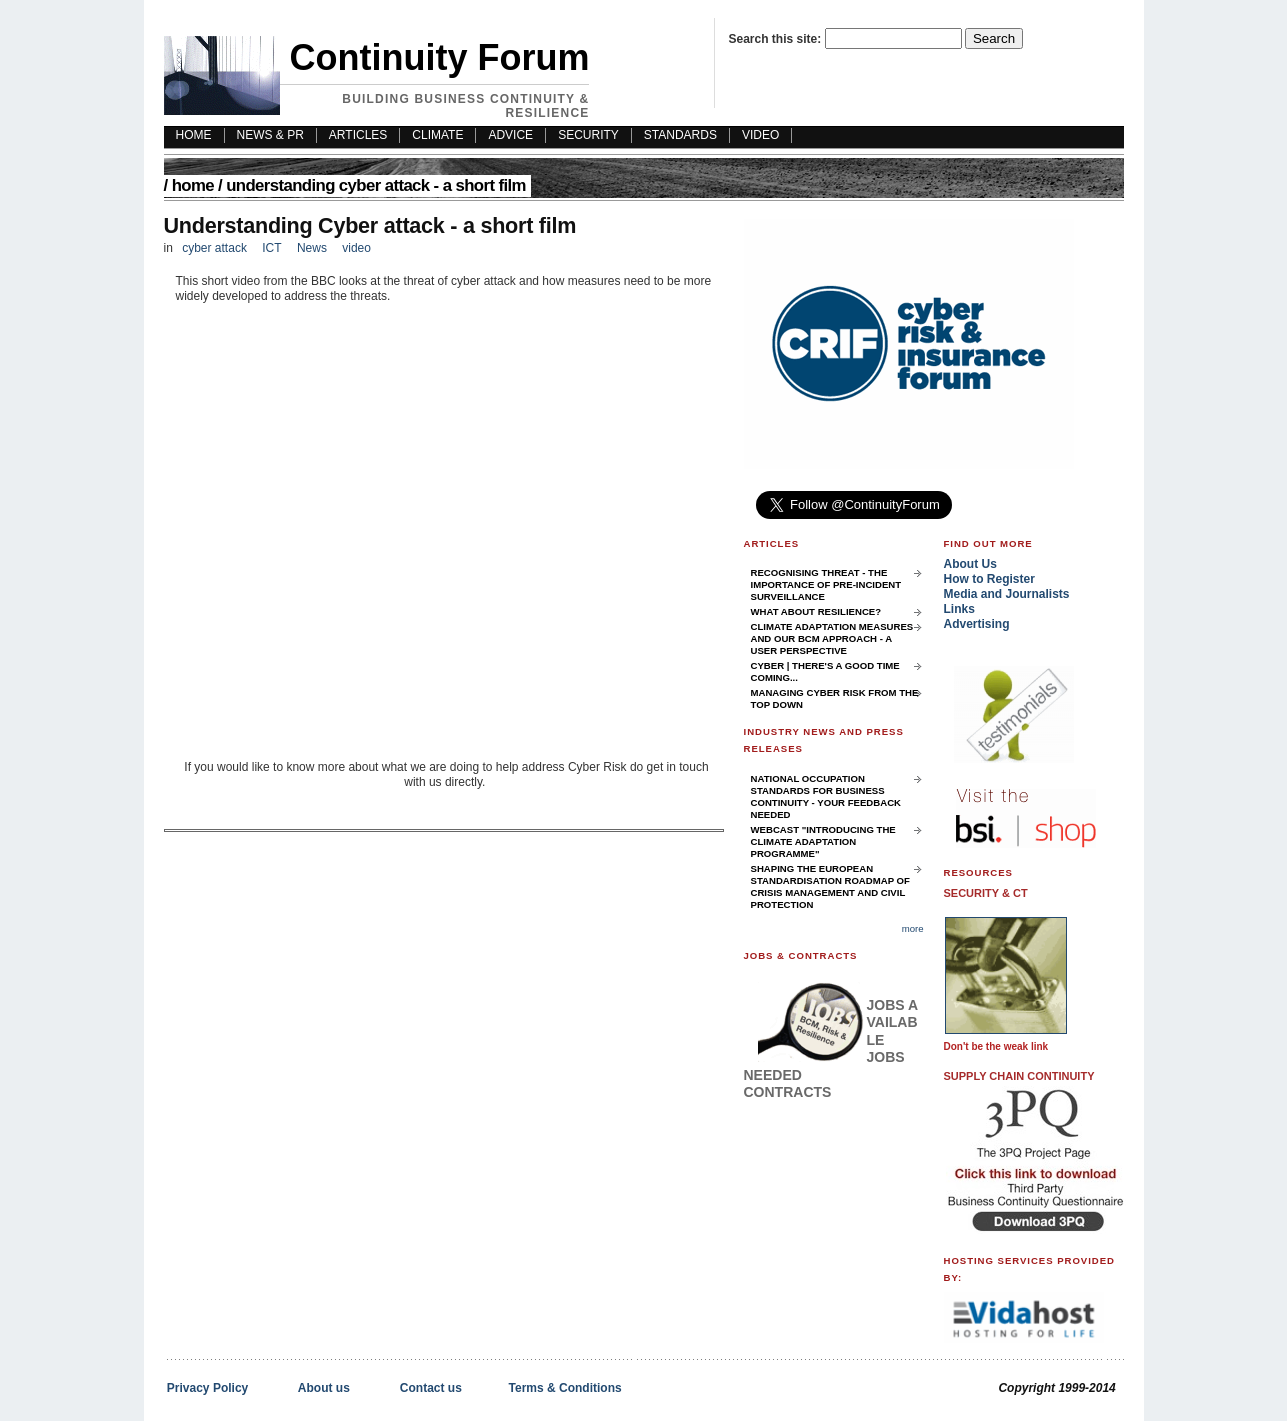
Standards (680, 135)
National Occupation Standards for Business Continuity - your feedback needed (826, 796)
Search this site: (777, 39)
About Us (970, 564)
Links (959, 609)
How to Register (989, 579)
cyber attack (214, 248)
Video (760, 135)
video (356, 248)
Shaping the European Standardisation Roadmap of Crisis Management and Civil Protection (830, 886)
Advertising (977, 624)
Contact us (431, 1388)
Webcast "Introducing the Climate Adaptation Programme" (823, 841)
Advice (510, 135)
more (913, 928)
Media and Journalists (1007, 594)
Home (193, 185)
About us (324, 1388)
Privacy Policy (207, 1388)
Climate (437, 135)
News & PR (270, 135)
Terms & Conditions (565, 1388)
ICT (271, 248)
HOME (194, 135)
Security (588, 135)
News (312, 248)
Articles (358, 135)
